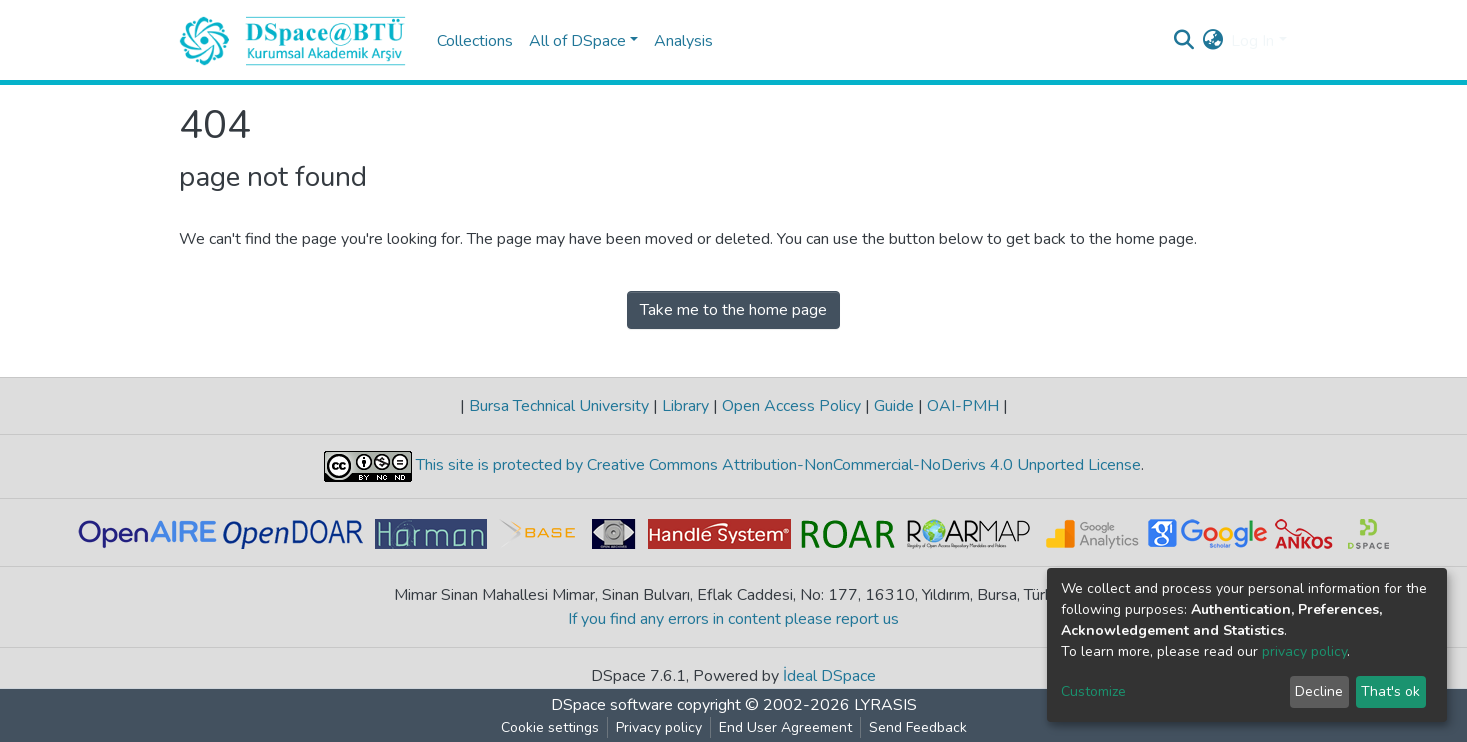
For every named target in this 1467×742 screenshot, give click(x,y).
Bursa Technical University (559, 406)
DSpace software (612, 705)
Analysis (683, 41)
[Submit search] (1183, 41)
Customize (1093, 691)
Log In (1252, 41)
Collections (475, 41)
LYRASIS (885, 705)
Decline (1319, 691)
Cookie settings (550, 727)
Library (685, 406)
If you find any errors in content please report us (733, 619)
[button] (1212, 41)
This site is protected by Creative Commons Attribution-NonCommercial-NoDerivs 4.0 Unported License (776, 466)
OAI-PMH (963, 406)
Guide (894, 406)
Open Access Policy (791, 406)
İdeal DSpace (829, 676)
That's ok (1390, 691)
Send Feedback (918, 727)
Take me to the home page (733, 310)
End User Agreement (785, 727)
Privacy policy (659, 727)
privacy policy (1304, 651)
